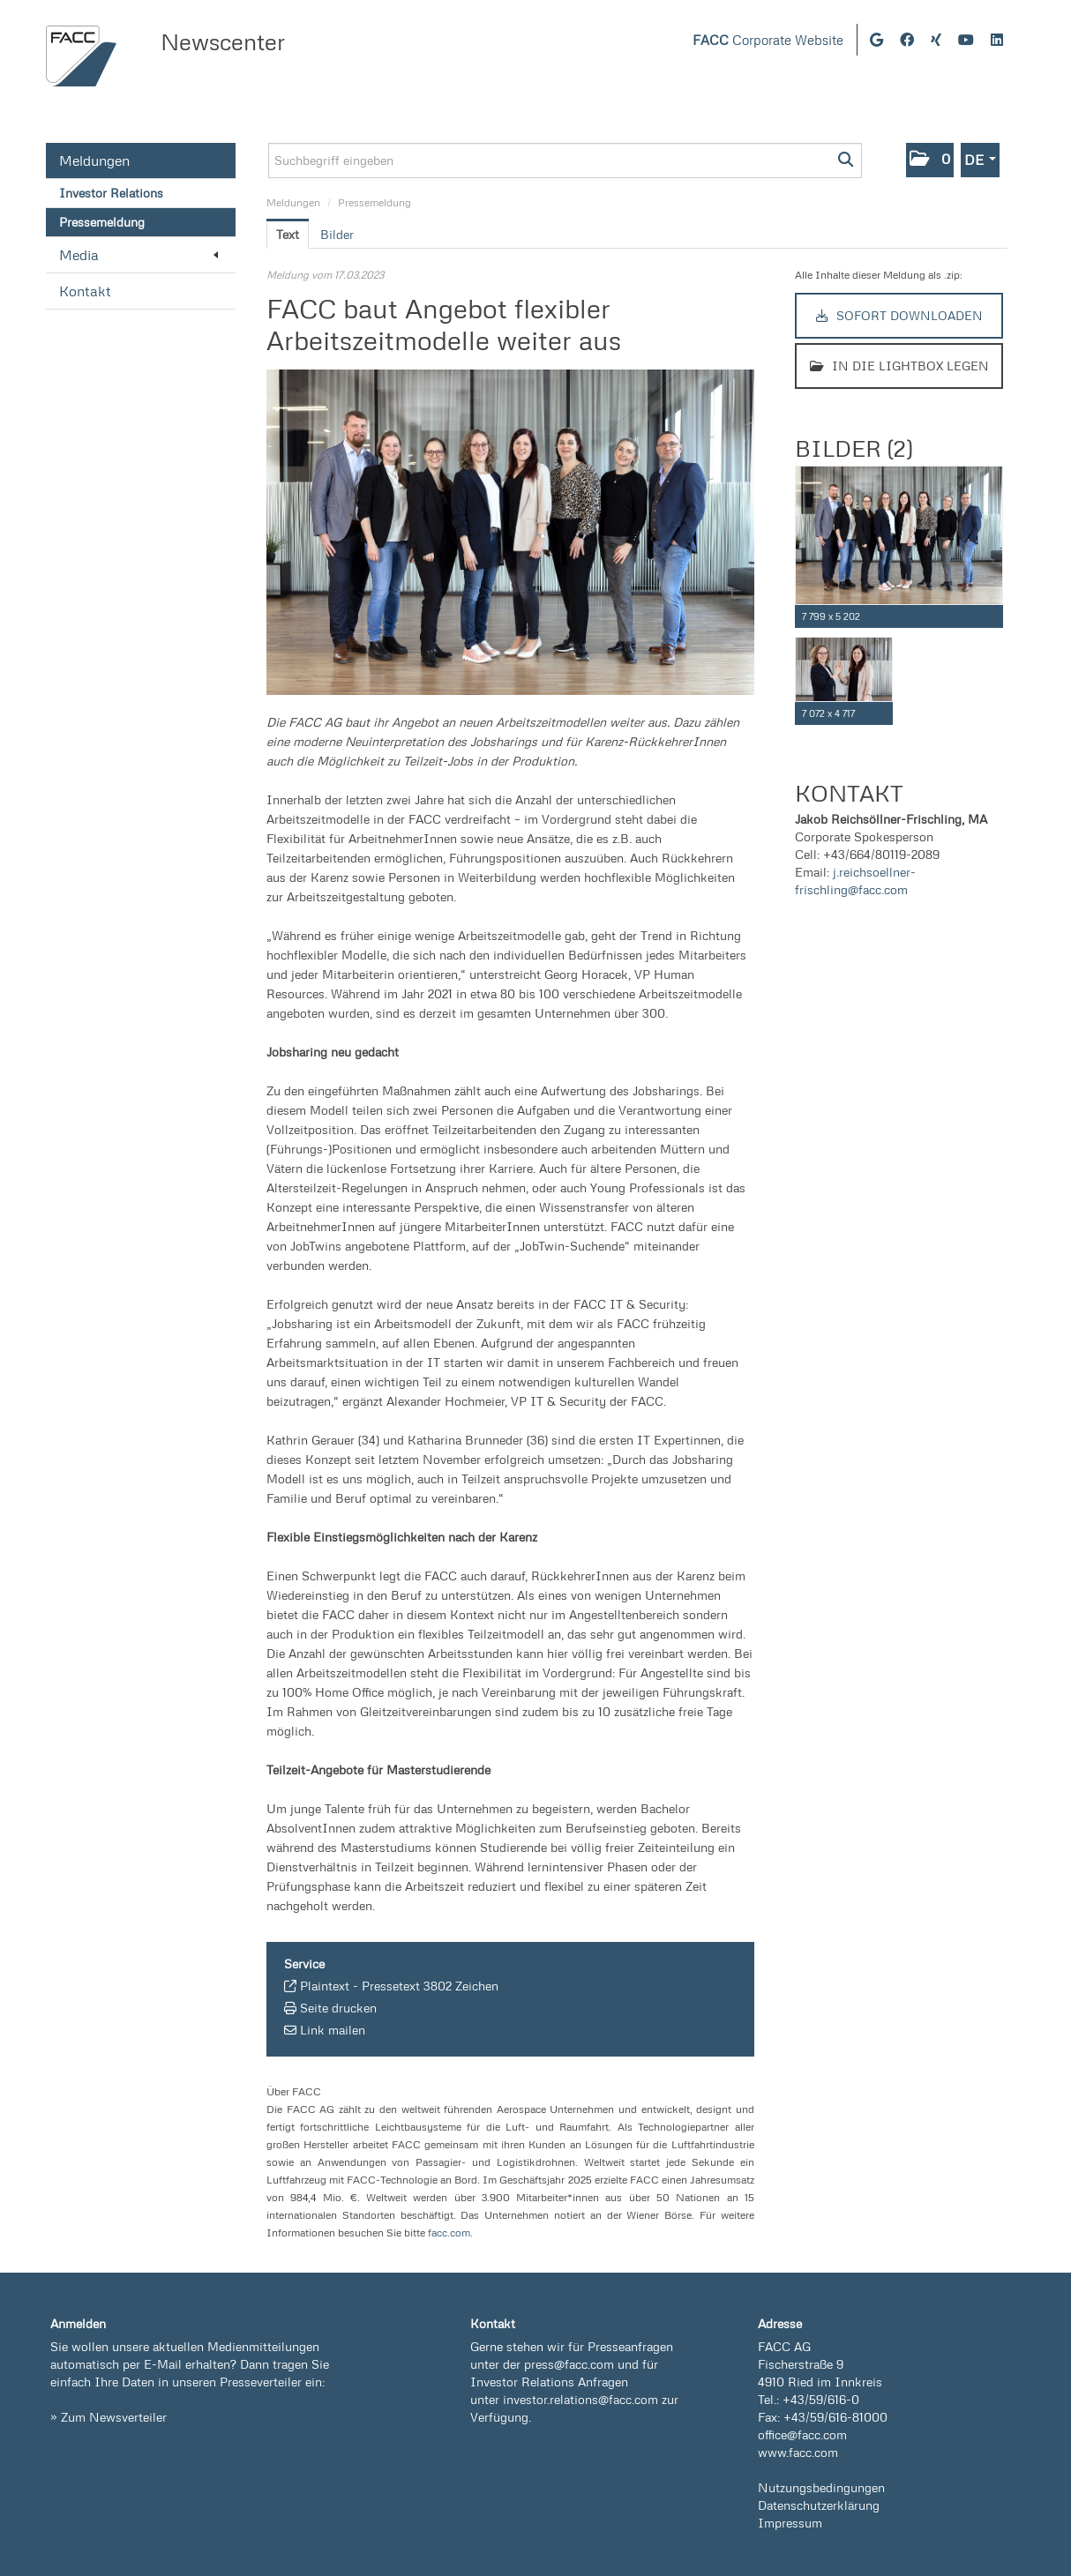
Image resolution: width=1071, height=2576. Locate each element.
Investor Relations (111, 192)
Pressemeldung (102, 221)
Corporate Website (768, 40)
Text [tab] (287, 234)
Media (138, 255)
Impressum (790, 2522)
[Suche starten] (846, 160)
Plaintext (324, 1985)
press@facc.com (569, 2363)
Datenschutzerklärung (819, 2505)
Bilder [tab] (337, 234)
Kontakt (85, 291)
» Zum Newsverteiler (108, 2416)
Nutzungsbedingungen (821, 2487)
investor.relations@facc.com (580, 2399)
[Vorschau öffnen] (510, 532)
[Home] (81, 56)
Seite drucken (338, 2007)
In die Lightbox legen (899, 365)
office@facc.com (802, 2434)
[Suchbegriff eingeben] (565, 160)
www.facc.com (798, 2452)
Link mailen (332, 2029)
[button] (930, 160)
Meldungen (94, 160)
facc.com (449, 2232)
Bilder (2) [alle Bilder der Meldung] (853, 448)
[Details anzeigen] (993, 617)
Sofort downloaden (899, 315)
